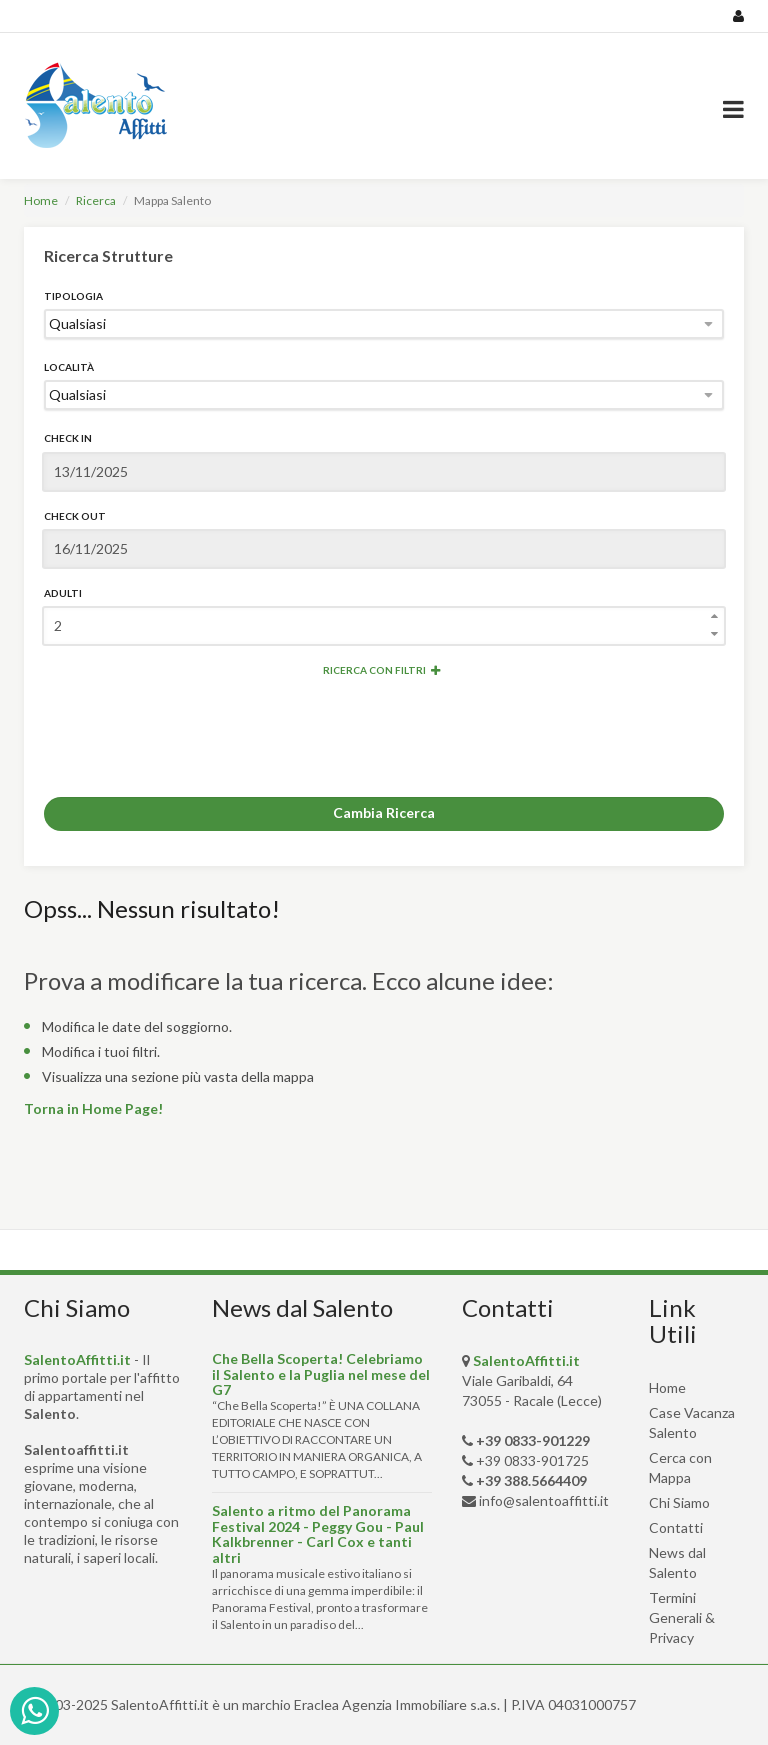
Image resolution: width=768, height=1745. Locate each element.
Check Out (75, 516)
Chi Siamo (679, 1502)
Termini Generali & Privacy (682, 1617)
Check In (68, 438)
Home (41, 200)
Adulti (63, 593)
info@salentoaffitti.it (544, 1500)
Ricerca (96, 200)
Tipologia (73, 296)
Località (69, 367)
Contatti (676, 1527)
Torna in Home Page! (93, 1108)
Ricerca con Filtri (381, 670)
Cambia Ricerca (384, 812)
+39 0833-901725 (532, 1460)
